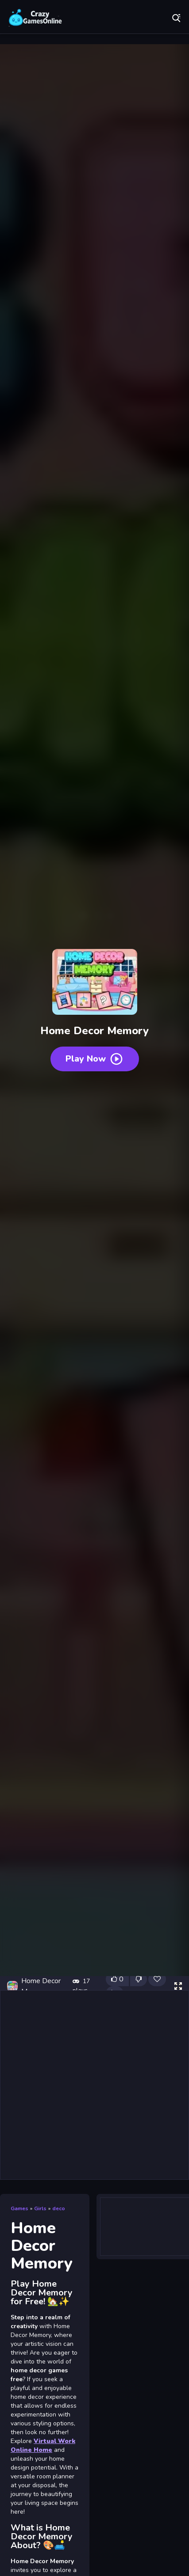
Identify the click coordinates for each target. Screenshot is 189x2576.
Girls (40, 2208)
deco (58, 2208)
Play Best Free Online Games (35, 18)
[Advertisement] (94, 2085)
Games (19, 2208)
